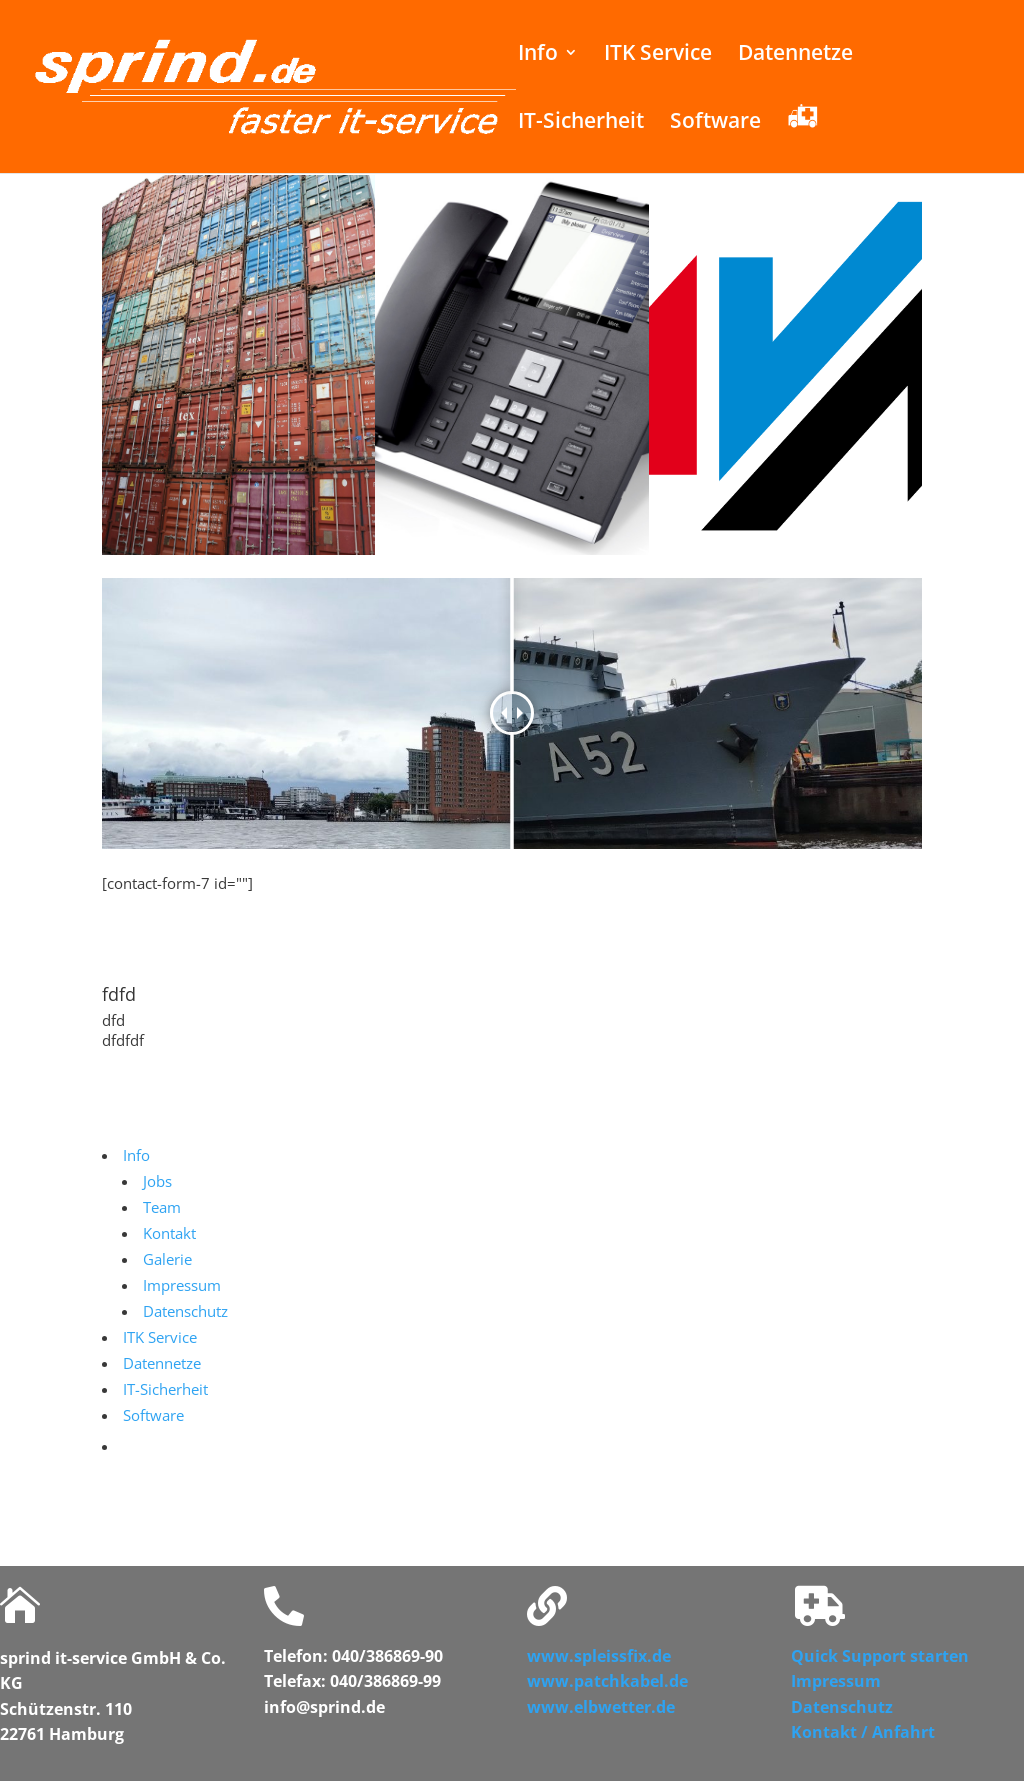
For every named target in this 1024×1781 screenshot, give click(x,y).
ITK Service (658, 55)
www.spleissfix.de (599, 1656)
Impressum (836, 1681)
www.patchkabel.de (607, 1681)
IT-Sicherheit (581, 123)
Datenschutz (842, 1707)
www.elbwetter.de (601, 1707)
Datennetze (795, 55)
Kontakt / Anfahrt (863, 1732)
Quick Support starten (880, 1656)
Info (538, 55)
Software (715, 123)
